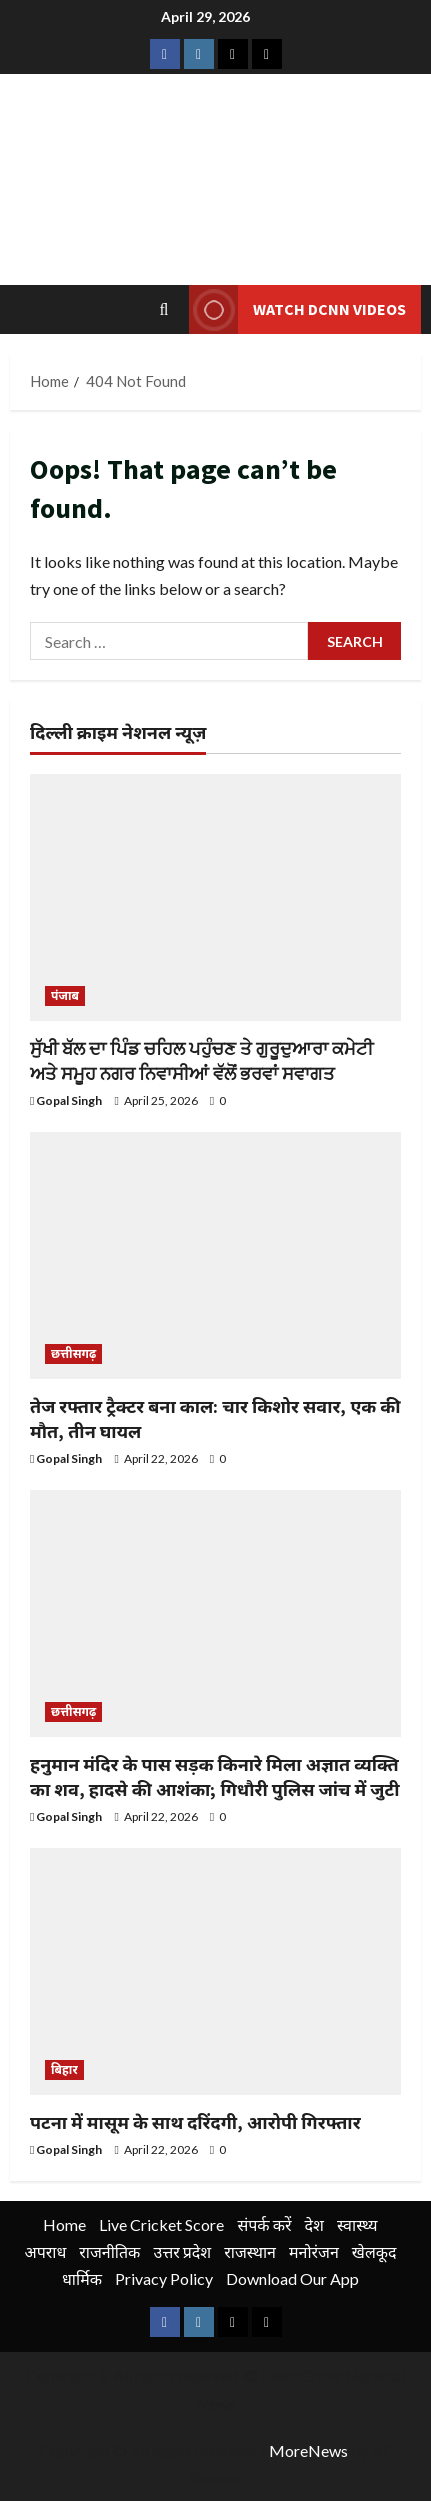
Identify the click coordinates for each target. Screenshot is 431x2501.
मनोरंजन (314, 2251)
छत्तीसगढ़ (73, 1353)
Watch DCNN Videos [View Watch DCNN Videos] (297, 309)
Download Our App (292, 2278)
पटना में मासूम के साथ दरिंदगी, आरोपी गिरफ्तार (195, 2122)
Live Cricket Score (161, 2224)
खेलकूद (374, 2251)
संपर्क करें (264, 2224)
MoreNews (308, 2450)
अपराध (45, 2251)
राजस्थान (250, 2251)
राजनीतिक (109, 2251)
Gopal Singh (69, 1100)
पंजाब (65, 995)
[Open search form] (164, 309)
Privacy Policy (164, 2278)
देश (314, 2224)
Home (64, 2224)
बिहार (64, 2069)
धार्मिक (82, 2278)
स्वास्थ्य (357, 2224)
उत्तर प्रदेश (182, 2251)
